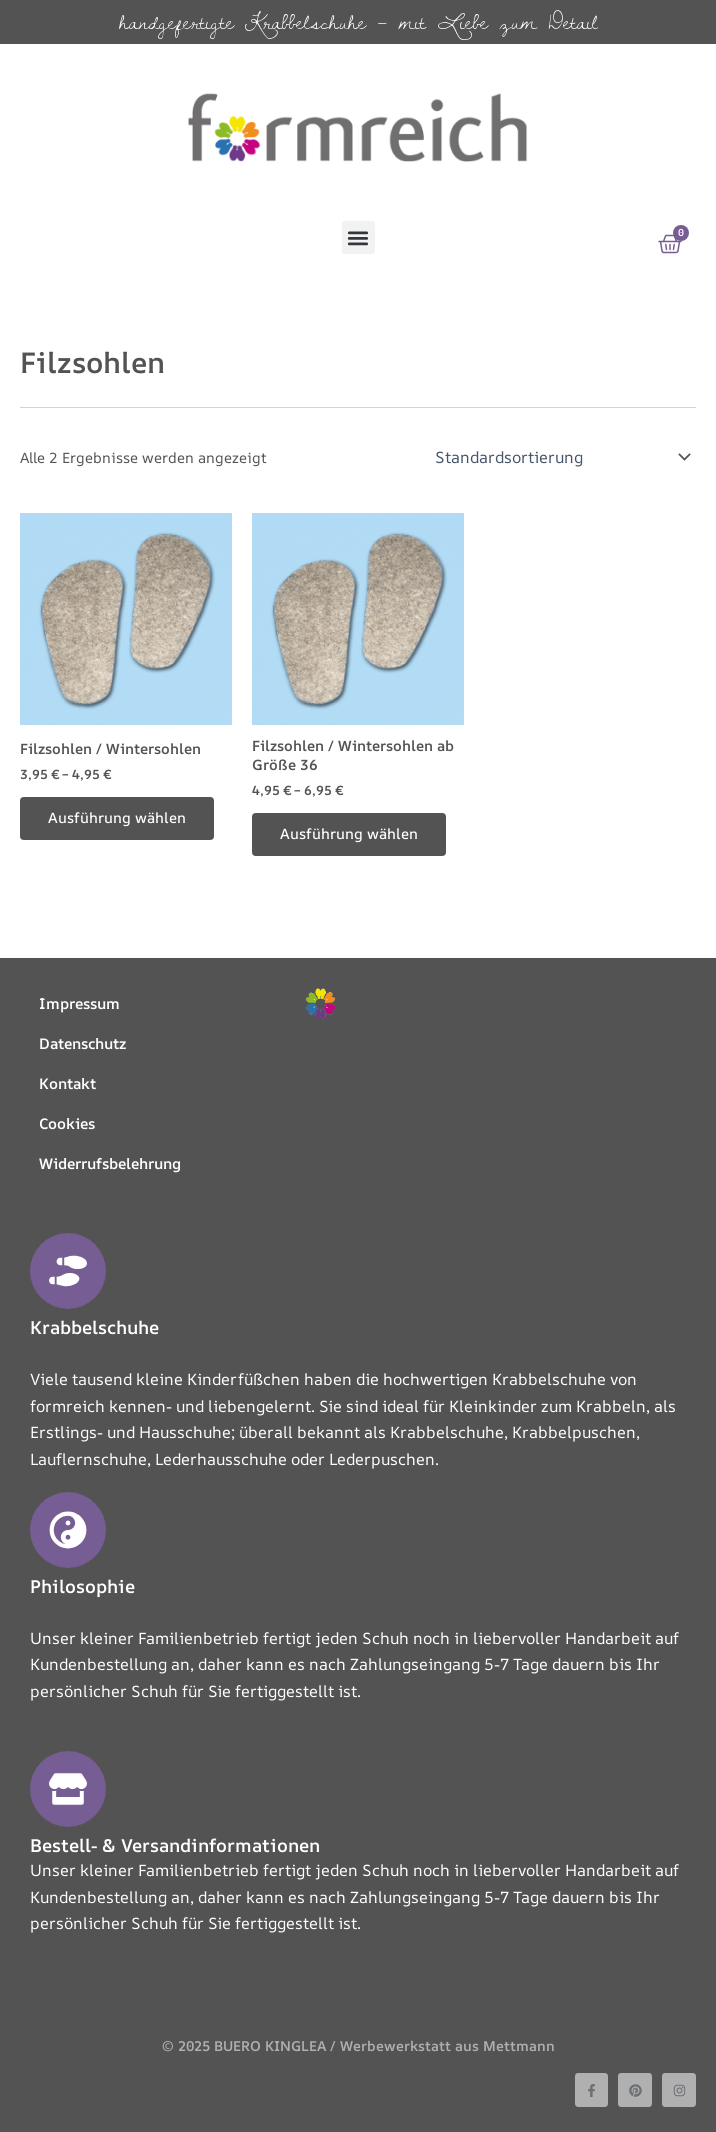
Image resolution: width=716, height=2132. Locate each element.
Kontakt (67, 1083)
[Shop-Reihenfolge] (561, 457)
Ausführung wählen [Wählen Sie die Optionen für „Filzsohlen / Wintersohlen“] (117, 817)
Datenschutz (82, 1043)
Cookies (67, 1123)
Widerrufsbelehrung (110, 1163)
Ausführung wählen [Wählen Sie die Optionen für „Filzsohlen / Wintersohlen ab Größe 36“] (349, 833)
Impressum (79, 1003)
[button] (358, 237)
